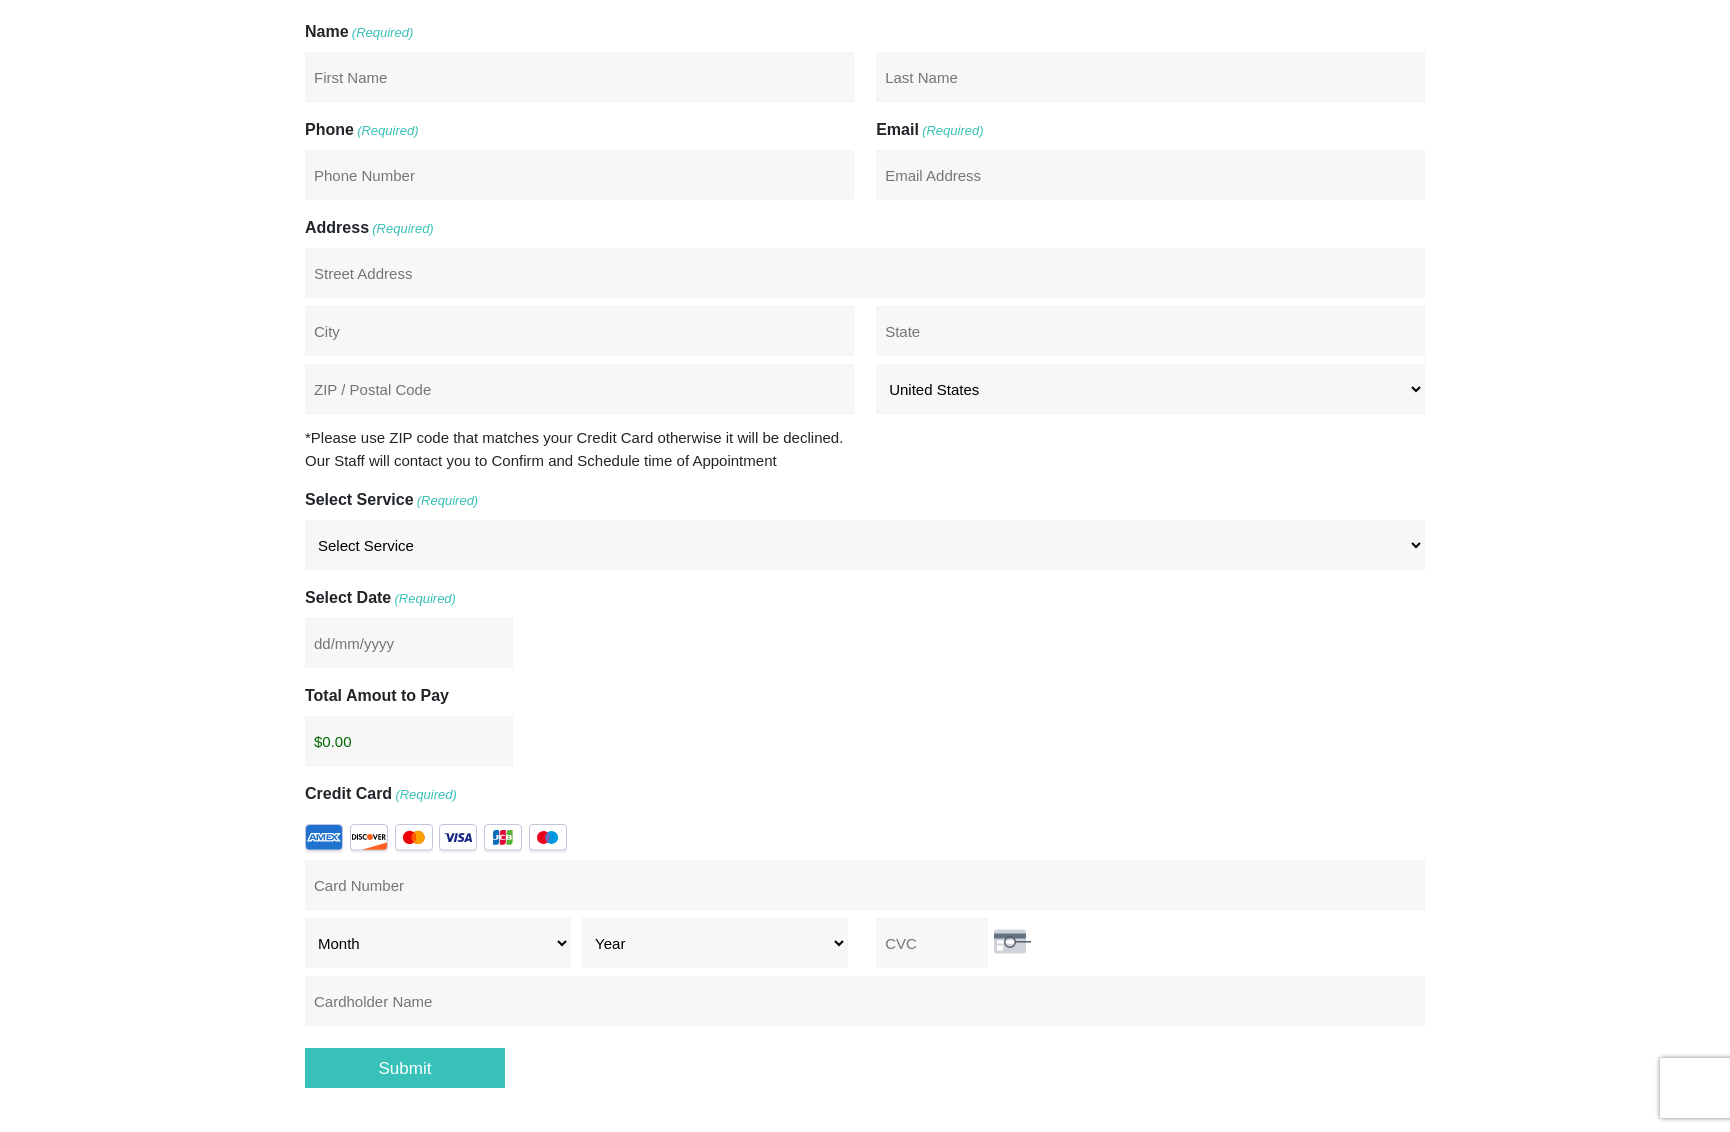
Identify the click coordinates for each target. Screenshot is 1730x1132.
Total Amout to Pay (377, 695)
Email (929, 131)
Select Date (380, 599)
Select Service (391, 501)
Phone (362, 131)
